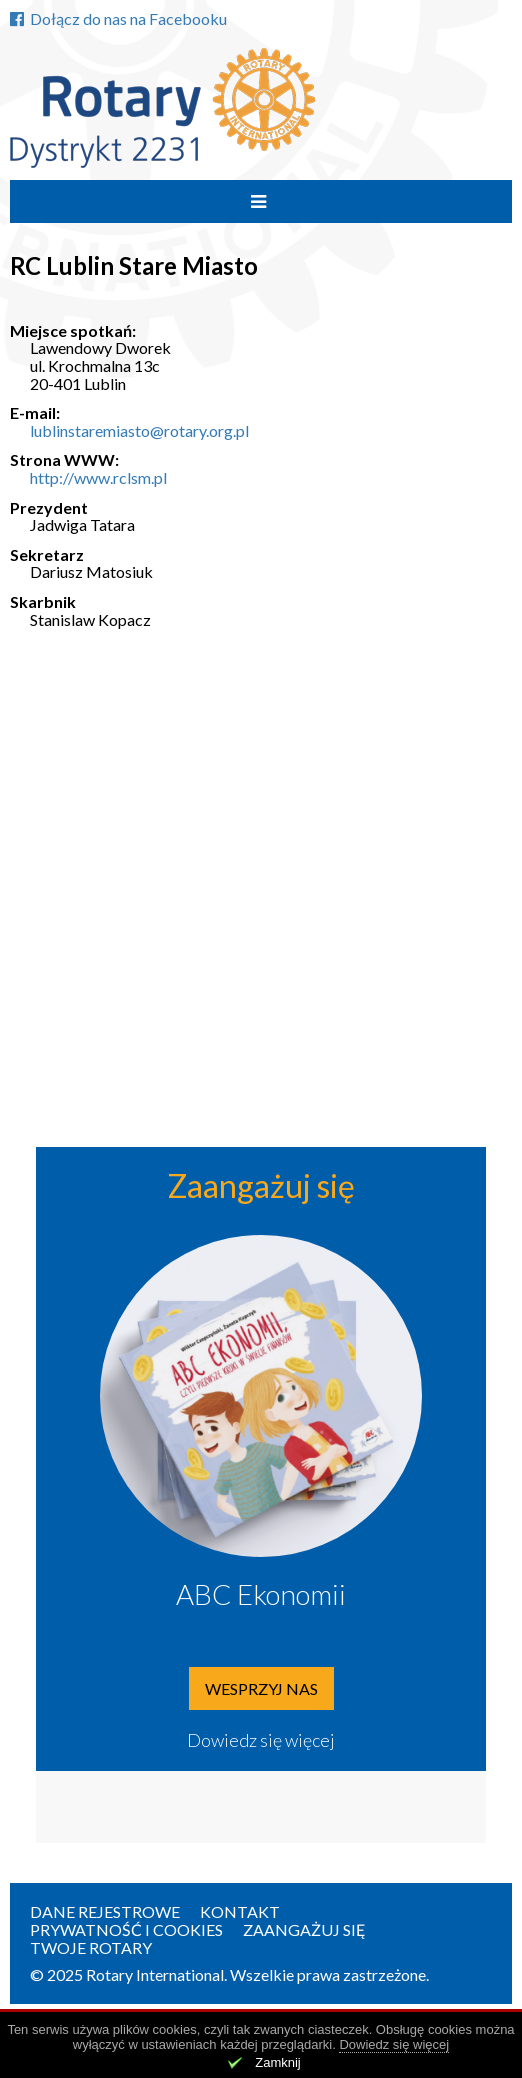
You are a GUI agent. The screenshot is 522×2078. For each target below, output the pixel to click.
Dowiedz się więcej (261, 1740)
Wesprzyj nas (261, 1688)
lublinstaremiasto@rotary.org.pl (139, 430)
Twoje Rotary (91, 1947)
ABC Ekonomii (261, 1594)
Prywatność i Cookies (126, 1929)
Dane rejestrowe (105, 1911)
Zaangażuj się (304, 1929)
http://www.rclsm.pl (98, 477)
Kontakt (240, 1911)
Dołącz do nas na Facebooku (118, 18)
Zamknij (278, 2062)
